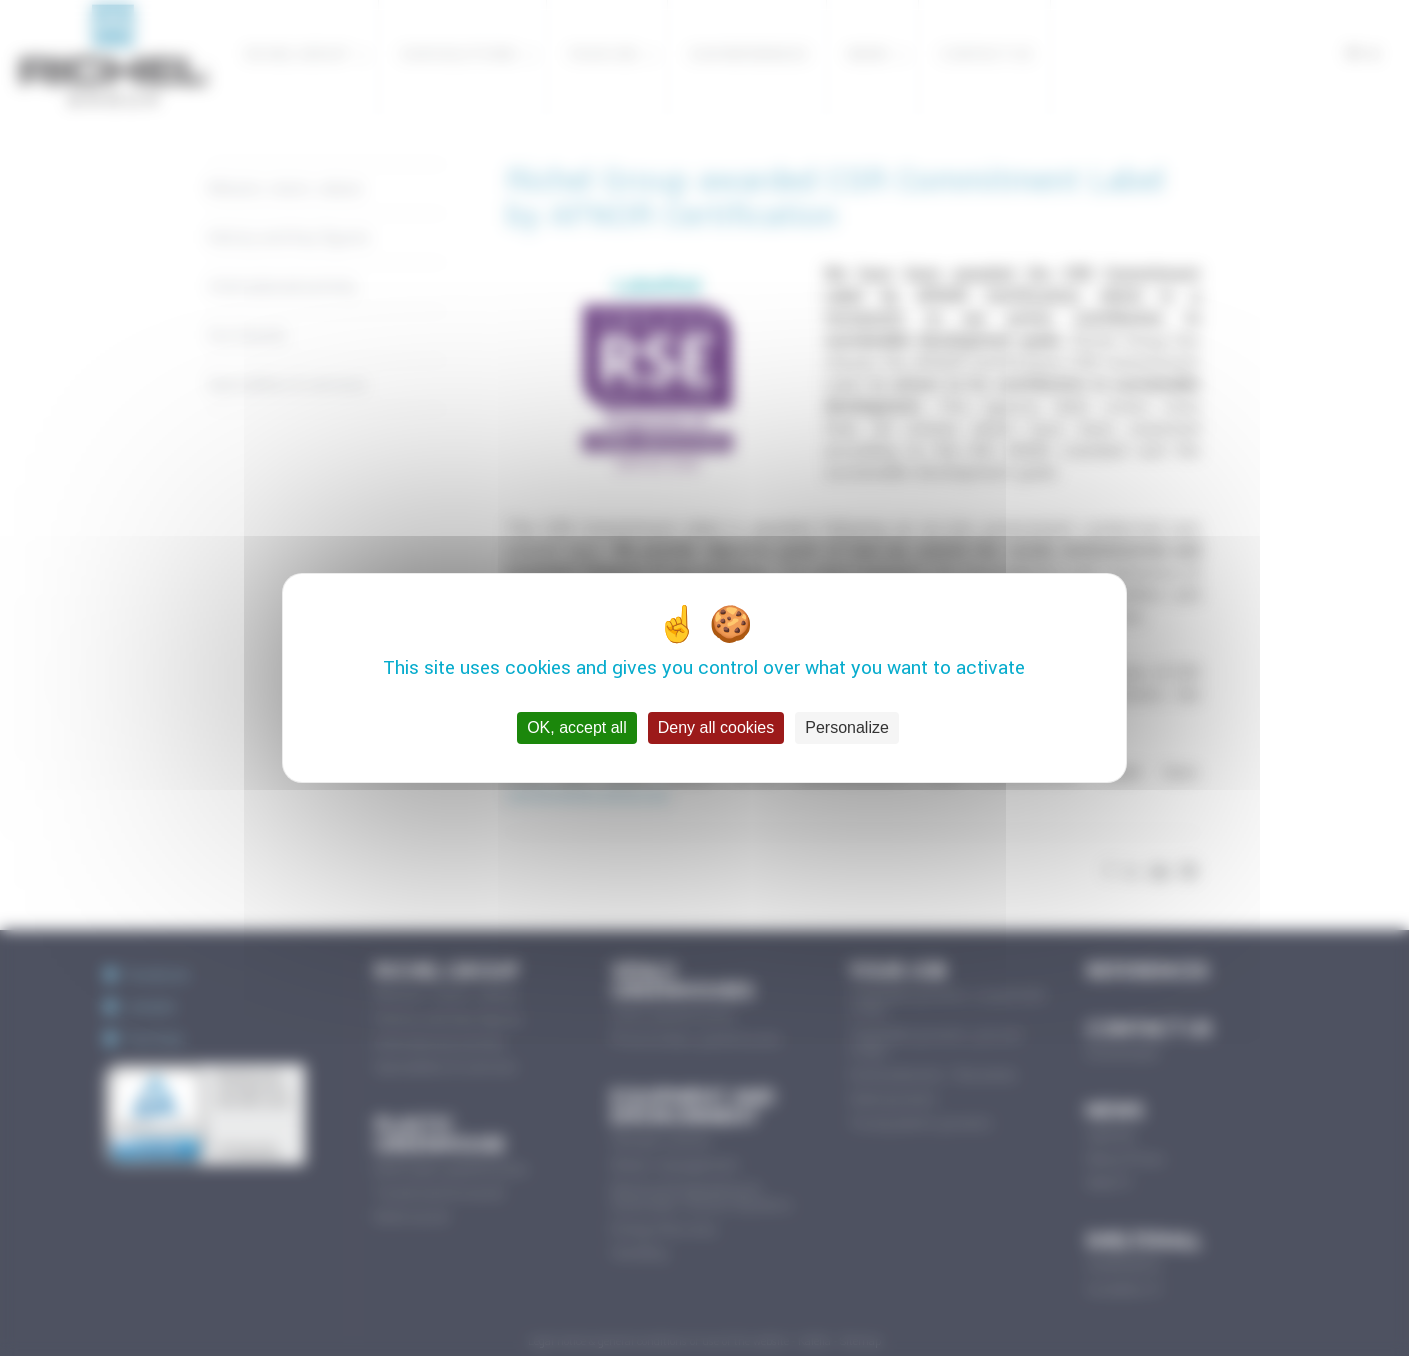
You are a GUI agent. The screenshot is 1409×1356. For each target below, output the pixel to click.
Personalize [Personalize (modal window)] (847, 727)
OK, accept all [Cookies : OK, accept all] (577, 727)
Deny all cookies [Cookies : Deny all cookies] (716, 727)
